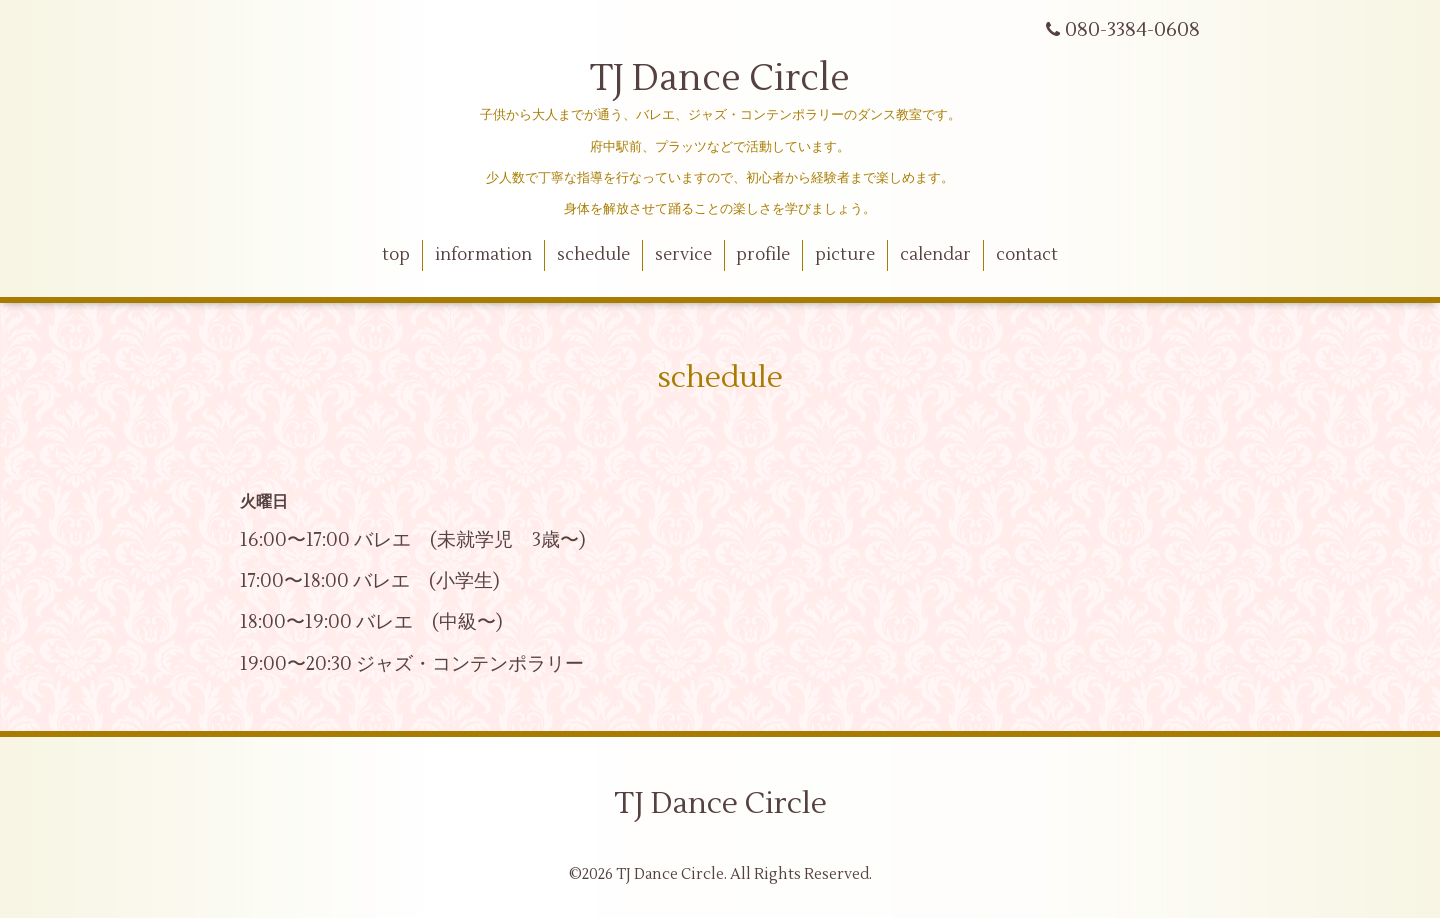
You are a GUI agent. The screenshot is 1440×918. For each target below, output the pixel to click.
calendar (935, 255)
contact (1027, 255)
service (683, 255)
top (396, 255)
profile (763, 255)
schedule (593, 255)
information (483, 255)
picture (845, 255)
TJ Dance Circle (720, 79)
